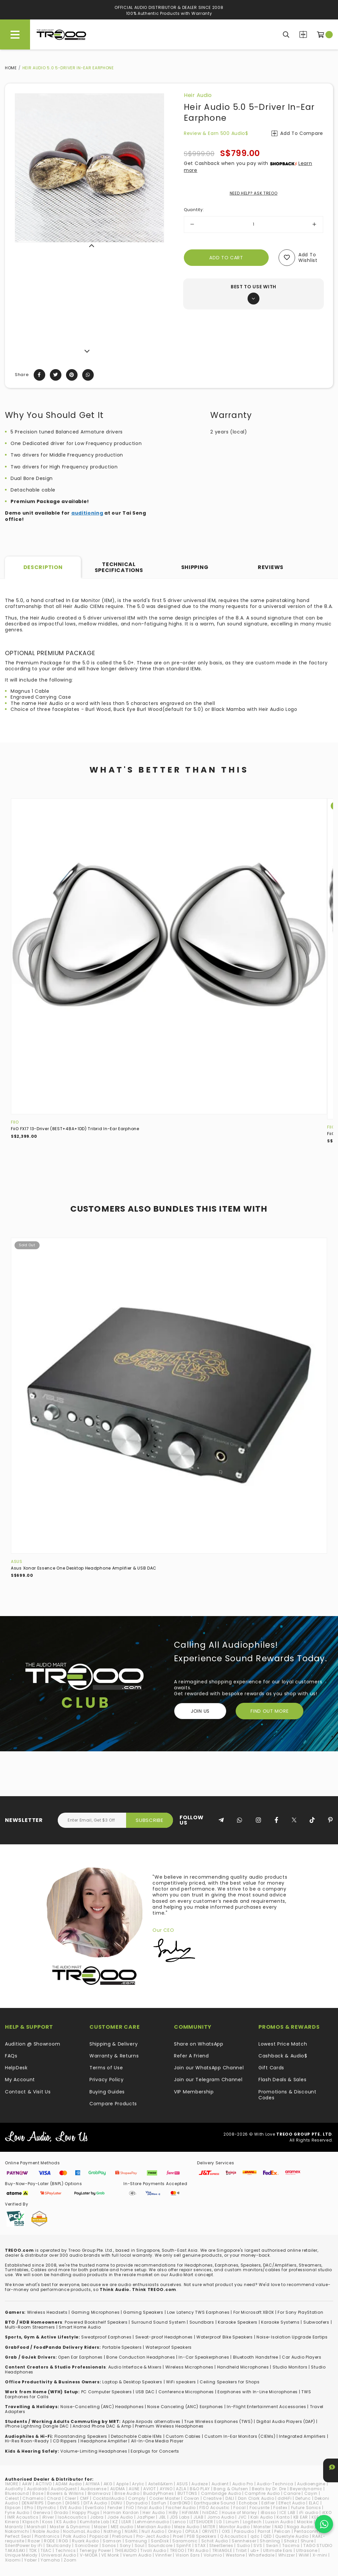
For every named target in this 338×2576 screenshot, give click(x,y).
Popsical (99, 2536)
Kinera (12, 2522)
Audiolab (37, 2489)
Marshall (36, 2526)
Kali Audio (262, 2517)
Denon (55, 2503)
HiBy (173, 2512)
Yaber (30, 2560)
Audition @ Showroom (32, 2044)
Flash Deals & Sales (282, 2080)
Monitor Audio (234, 2526)
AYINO (166, 2489)
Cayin (311, 2493)
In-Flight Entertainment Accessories (266, 2406)
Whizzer (286, 2555)
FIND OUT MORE (269, 1711)
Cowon (192, 2498)
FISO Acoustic (214, 2507)
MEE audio (122, 2526)
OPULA (191, 2531)
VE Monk (110, 2555)
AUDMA (117, 2489)
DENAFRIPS (33, 2503)
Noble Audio (46, 2531)
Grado (61, 2512)
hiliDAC (210, 2512)
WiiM (304, 2555)
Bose (37, 2493)
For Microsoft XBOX (253, 2312)
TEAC (46, 2550)
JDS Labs (180, 2517)
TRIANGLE (222, 2550)
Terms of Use (106, 2068)
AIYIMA (92, 2484)
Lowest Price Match (282, 2044)
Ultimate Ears (277, 2550)
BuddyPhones (158, 2493)
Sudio (243, 2545)
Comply (137, 2498)
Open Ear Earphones (80, 2357)
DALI (229, 2498)
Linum (232, 2522)
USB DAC (145, 2392)
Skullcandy (58, 2545)
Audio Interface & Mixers (135, 2367)
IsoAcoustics (72, 2517)
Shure (307, 2541)
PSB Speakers (201, 2536)
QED (267, 2536)
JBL (162, 2517)
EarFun (159, 2503)
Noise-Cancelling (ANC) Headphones (102, 2406)
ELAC (314, 2503)
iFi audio (308, 2512)
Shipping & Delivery (113, 2044)
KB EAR (300, 2517)
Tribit (241, 2550)
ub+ (255, 2550)
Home (11, 68)
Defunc (303, 2498)
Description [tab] (43, 567)
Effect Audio (292, 2503)
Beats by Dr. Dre (269, 2489)
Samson (112, 2541)
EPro (28, 2507)
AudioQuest (64, 2489)
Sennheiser (244, 2541)
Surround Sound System (158, 2322)
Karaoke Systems (280, 2322)
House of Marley (239, 2512)
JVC (242, 2517)
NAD (279, 2526)
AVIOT (149, 2489)
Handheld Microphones (243, 2367)
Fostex (280, 2507)
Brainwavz (99, 2493)
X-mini (320, 2555)
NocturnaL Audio (81, 2531)
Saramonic (184, 2541)
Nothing (112, 2531)
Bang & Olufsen (231, 2489)
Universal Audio (58, 2555)
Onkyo (175, 2531)
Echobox (248, 2503)
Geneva (41, 2512)
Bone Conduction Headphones (140, 2357)
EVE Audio (71, 2507)
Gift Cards (271, 2068)
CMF (84, 2498)
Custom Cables (183, 2436)
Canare (292, 2493)
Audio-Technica (275, 2484)
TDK (33, 2550)
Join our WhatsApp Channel (209, 2068)
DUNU (116, 2503)
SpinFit (183, 2545)
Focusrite (260, 2507)
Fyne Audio (17, 2512)
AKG (108, 2484)
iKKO (326, 2512)
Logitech (252, 2522)
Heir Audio (198, 95)
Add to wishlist (308, 257)
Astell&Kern (160, 2484)
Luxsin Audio (279, 2522)
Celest (12, 2498)
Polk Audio (74, 2536)
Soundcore (160, 2545)
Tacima (291, 2545)
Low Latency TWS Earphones (198, 2312)
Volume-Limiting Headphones (93, 2451)
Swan (272, 2545)
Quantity (194, 209)
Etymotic (46, 2507)
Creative (212, 2498)
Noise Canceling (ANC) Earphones (185, 2406)
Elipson (13, 2507)
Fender (115, 2507)
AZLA (181, 2489)
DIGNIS (72, 2503)
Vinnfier (163, 2555)
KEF (315, 2517)
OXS (226, 2531)
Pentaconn (306, 2531)
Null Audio (153, 2531)
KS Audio (66, 2522)
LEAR (126, 2522)
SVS (258, 2545)
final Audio (150, 2507)
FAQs (11, 2056)
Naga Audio (300, 2526)
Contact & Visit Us (28, 2092)
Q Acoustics (233, 2536)
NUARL (131, 2531)
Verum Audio (137, 2555)
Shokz (290, 2541)
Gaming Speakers (143, 2312)
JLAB (198, 2517)
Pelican (282, 2531)
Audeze (199, 2484)
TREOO (177, 2550)
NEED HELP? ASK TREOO (254, 193)
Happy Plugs (86, 2512)
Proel (178, 2536)
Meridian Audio (154, 2526)
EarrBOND (180, 2503)
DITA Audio (95, 2503)
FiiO (15, 1122)
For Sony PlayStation (300, 2312)
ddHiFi (284, 2498)
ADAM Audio (68, 2484)
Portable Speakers (122, 2347)
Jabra (97, 2517)
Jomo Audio (220, 2517)
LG (219, 2522)
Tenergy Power (95, 2550)
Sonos (109, 2545)
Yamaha (50, 2560)
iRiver (48, 2517)
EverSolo (94, 2507)
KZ (115, 2522)
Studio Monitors (290, 2367)
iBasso (268, 2512)
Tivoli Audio (153, 2550)
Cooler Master (164, 2498)
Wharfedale (262, 2555)
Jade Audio (120, 2517)
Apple (122, 2484)
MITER (209, 2526)
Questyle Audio (292, 2536)
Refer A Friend (191, 2056)
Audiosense (94, 2489)
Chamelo (32, 2498)
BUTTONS (187, 2493)
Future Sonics (306, 2507)
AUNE (134, 2489)
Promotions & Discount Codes (287, 2095)
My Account (20, 2080)
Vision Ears (188, 2555)
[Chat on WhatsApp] (324, 2524)
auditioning (87, 513)
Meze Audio (186, 2526)
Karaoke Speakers (237, 2322)
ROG (63, 2541)
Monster (262, 2526)
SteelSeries (221, 2545)
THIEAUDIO (126, 2550)
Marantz (14, 2526)
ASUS (16, 1561)
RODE (49, 2541)
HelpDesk (16, 2068)
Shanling (270, 2541)
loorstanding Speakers (81, 2436)
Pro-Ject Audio (152, 2536)
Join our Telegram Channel (208, 2080)
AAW (27, 2484)
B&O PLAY (200, 2489)
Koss (47, 2522)
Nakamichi (17, 2531)
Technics (65, 2550)
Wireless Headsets (47, 2312)
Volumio (213, 2555)
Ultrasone (306, 2550)
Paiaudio (244, 2531)
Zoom (70, 2560)
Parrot (264, 2531)
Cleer (70, 2498)
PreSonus (122, 2536)
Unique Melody (21, 2555)
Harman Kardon (121, 2512)
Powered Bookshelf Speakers (96, 2322)
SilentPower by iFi (24, 2545)
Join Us (200, 1711)
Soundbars (201, 2322)
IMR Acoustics (22, 2517)
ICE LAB (287, 2512)
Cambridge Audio (221, 2493)
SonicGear (86, 2545)
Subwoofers (316, 2322)
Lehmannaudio (152, 2522)
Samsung (136, 2541)
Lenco (179, 2522)
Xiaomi (12, 2560)
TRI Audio (197, 2550)
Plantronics (47, 2536)
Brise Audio (127, 2493)
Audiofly (14, 2489)
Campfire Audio (262, 2493)
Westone (235, 2555)
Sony (125, 2545)
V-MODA (89, 2555)
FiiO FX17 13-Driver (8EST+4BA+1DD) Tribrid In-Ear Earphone (75, 1128)
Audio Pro (242, 2484)
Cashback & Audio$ (282, 2056)
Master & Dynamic (70, 2526)
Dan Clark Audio (256, 2498)
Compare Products (303, 34)
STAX (200, 2545)
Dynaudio (137, 2503)
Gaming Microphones (95, 2312)
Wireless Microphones (189, 2367)
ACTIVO (44, 2484)
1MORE (11, 2484)
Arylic (138, 2484)
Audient (220, 2484)
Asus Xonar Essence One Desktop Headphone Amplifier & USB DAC (83, 1568)
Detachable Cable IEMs (136, 2436)
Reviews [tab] (271, 567)
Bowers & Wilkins (65, 2493)
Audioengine (311, 2484)
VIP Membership (194, 2092)
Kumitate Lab (94, 2522)
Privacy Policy (106, 2080)
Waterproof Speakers (169, 2347)
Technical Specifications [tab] (119, 567)
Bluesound (17, 2493)
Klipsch (30, 2522)
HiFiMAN (190, 2512)
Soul (140, 2545)
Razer (34, 2541)
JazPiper (146, 2517)
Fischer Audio (181, 2507)
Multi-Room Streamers (30, 2327)
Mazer (100, 2526)
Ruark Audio (85, 2541)
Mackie (305, 2522)
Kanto (283, 2517)
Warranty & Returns (114, 2056)
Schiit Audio (214, 2541)
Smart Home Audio (80, 2327)
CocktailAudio (108, 2498)
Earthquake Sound (214, 2503)
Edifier (268, 2503)
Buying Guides (107, 2092)
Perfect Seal (18, 2536)
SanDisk (160, 2541)
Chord (54, 2498)
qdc (255, 2536)
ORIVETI (210, 2531)
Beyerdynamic (306, 2489)
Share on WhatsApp (198, 2044)
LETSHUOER (201, 2522)
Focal (239, 2507)
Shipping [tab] (195, 567)
